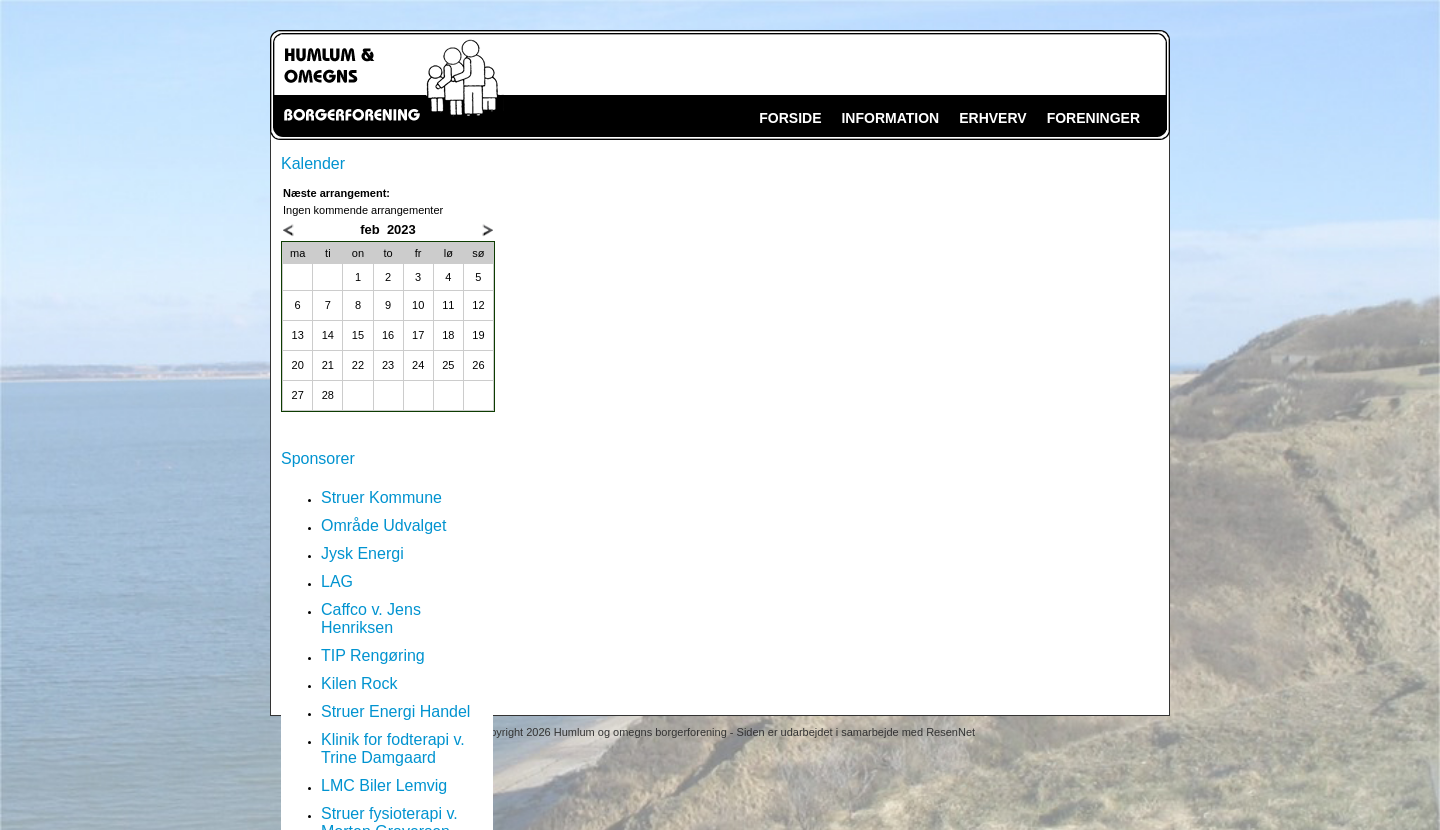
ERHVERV (992, 118)
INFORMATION (890, 118)
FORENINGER (1093, 118)
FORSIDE (790, 118)
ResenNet (950, 732)
